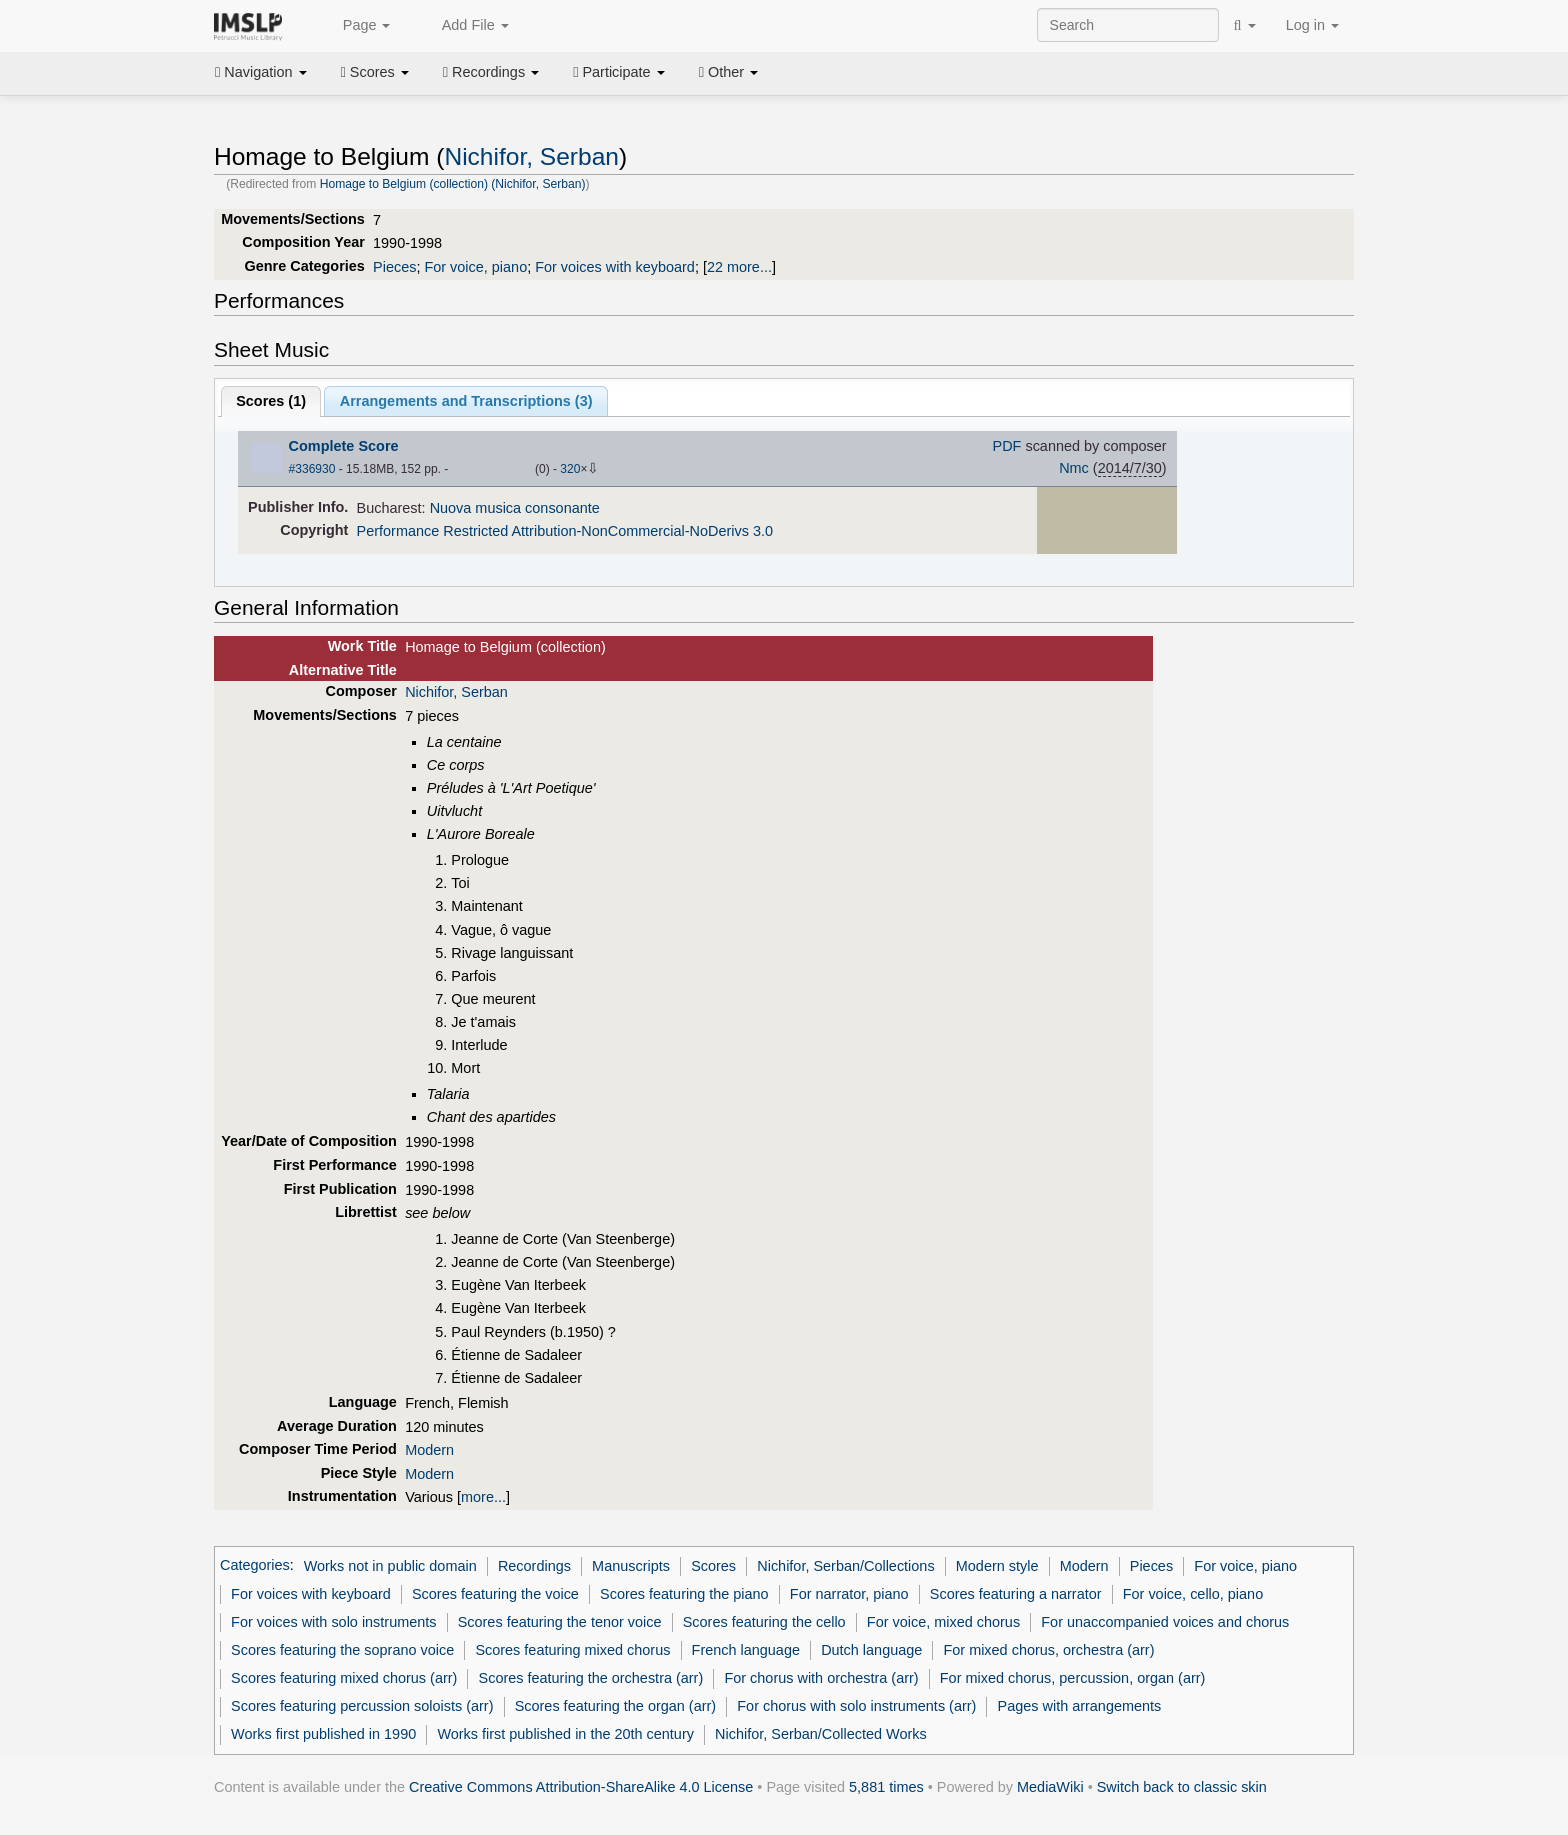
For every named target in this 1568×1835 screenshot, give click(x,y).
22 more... (739, 267)
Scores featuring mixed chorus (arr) (344, 1678)
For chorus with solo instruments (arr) (856, 1706)
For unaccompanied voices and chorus (1165, 1622)
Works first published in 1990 (323, 1734)
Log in (1312, 25)
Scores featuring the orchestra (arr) (591, 1678)
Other (728, 72)
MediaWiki (1050, 1787)
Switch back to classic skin (1182, 1787)
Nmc (1074, 468)
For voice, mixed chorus (943, 1622)
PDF (1007, 446)
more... (483, 1497)
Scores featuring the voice (495, 1594)
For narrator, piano (849, 1594)
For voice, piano (475, 267)
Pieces (394, 267)
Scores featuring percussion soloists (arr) (362, 1706)
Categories (255, 1566)
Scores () (271, 401)
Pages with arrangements (1080, 1706)
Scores (375, 72)
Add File (464, 26)
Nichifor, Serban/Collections (845, 1566)
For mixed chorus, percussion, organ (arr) (1073, 1678)
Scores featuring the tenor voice (560, 1622)
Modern (429, 1450)
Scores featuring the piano (684, 1594)
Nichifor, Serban (531, 156)
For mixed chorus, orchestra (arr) (1048, 1650)
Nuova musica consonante (515, 508)
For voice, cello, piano (1193, 1594)
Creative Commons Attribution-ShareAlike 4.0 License (581, 1787)
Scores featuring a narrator (1016, 1594)
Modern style (997, 1566)
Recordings (491, 72)
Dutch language (871, 1650)
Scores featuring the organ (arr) (615, 1706)
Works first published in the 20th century (565, 1734)
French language (746, 1650)
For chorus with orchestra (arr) (821, 1678)
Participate (619, 72)
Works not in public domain (390, 1566)
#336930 (312, 469)
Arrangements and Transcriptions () (466, 401)
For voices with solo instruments (333, 1622)
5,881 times (886, 1787)
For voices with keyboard (615, 267)
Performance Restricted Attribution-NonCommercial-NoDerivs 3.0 (565, 531)
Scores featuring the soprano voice (342, 1650)
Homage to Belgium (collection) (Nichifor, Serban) (453, 184)
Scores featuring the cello (764, 1622)
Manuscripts (631, 1566)
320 (570, 469)
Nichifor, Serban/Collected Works (821, 1734)
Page (356, 26)
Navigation (261, 72)
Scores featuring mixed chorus (572, 1650)
